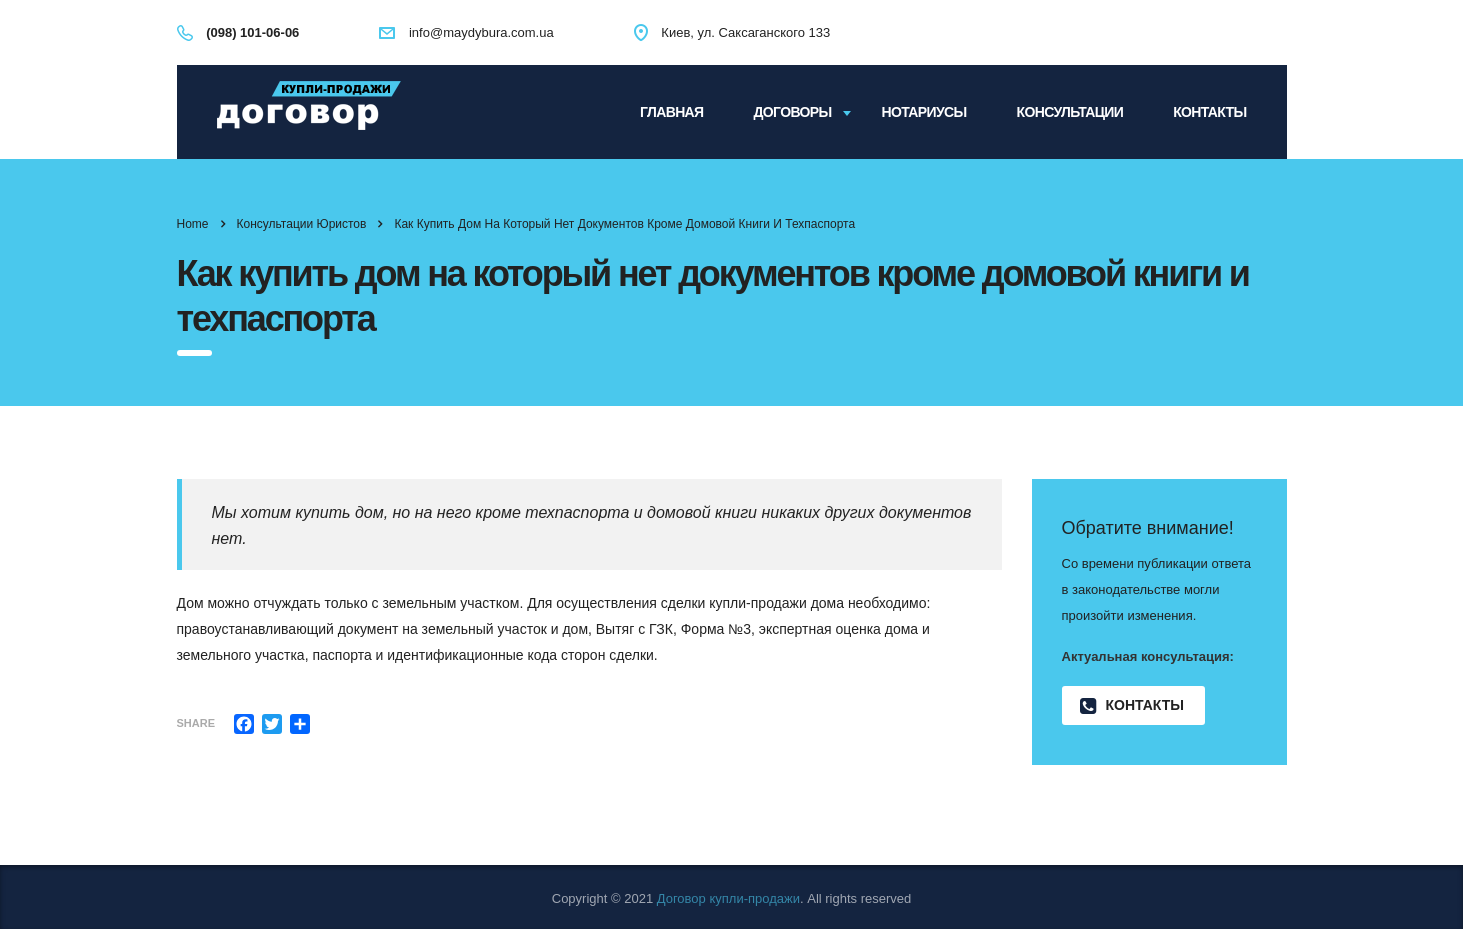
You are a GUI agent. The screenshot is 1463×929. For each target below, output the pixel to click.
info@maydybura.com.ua (481, 32)
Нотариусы (924, 112)
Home (193, 224)
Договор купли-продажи (728, 898)
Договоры (793, 112)
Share (196, 723)
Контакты (1209, 112)
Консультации (1070, 112)
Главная (671, 112)
